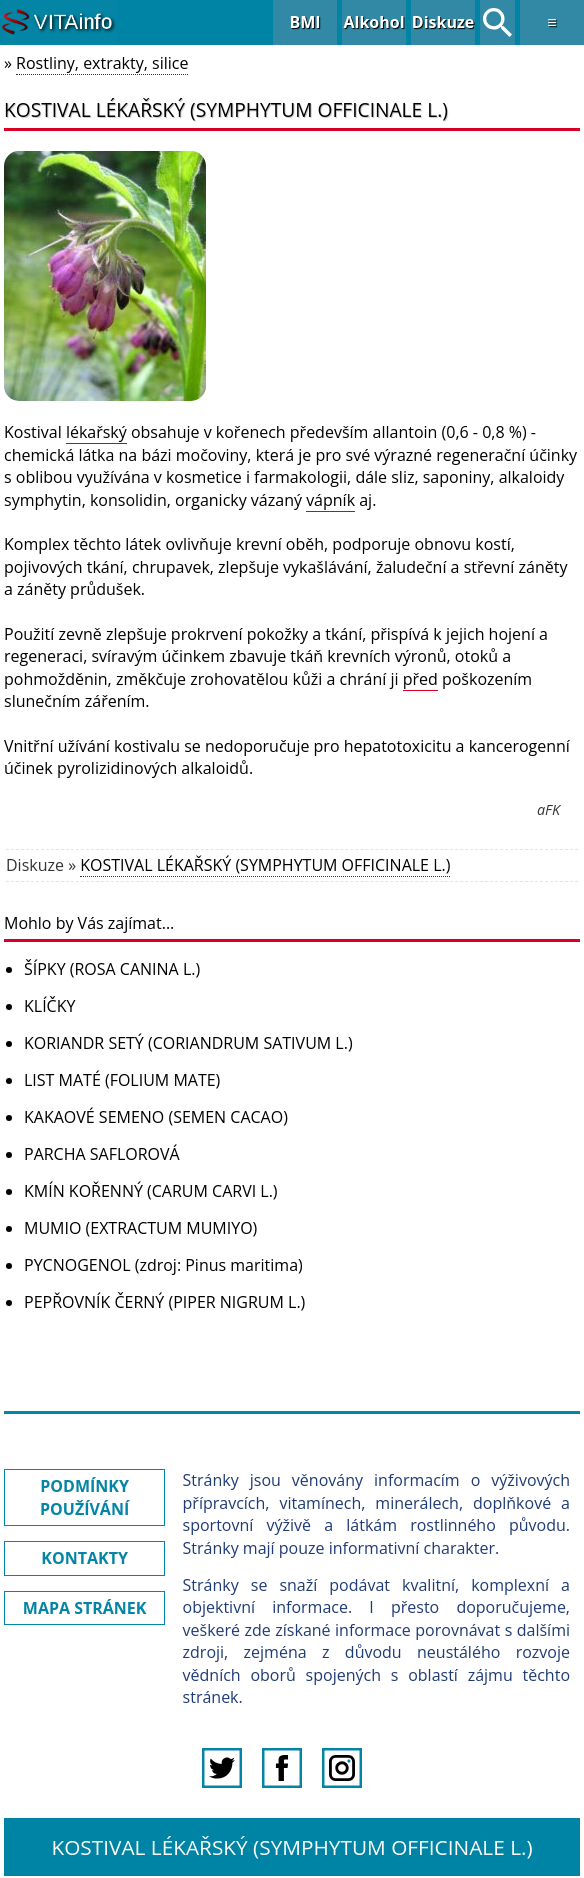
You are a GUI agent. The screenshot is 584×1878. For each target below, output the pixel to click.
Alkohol (373, 22)
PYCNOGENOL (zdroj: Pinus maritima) (163, 1265)
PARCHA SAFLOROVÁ (102, 1154)
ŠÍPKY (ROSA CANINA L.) (112, 969)
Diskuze (443, 22)
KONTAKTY (84, 1558)
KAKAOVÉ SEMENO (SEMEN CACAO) (156, 1117)
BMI (304, 22)
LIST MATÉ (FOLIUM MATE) (122, 1080)
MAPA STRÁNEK (85, 1608)
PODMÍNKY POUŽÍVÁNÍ (84, 1497)
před (420, 679)
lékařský (96, 432)
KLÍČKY (49, 1006)
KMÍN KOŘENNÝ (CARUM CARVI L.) (151, 1191)
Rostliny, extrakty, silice (102, 63)
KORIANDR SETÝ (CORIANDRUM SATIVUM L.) (188, 1043)
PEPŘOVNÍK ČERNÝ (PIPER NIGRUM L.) (164, 1302)
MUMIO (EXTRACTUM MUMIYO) (140, 1228)
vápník (330, 500)
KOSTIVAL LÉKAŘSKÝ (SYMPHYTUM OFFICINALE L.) (265, 865)
